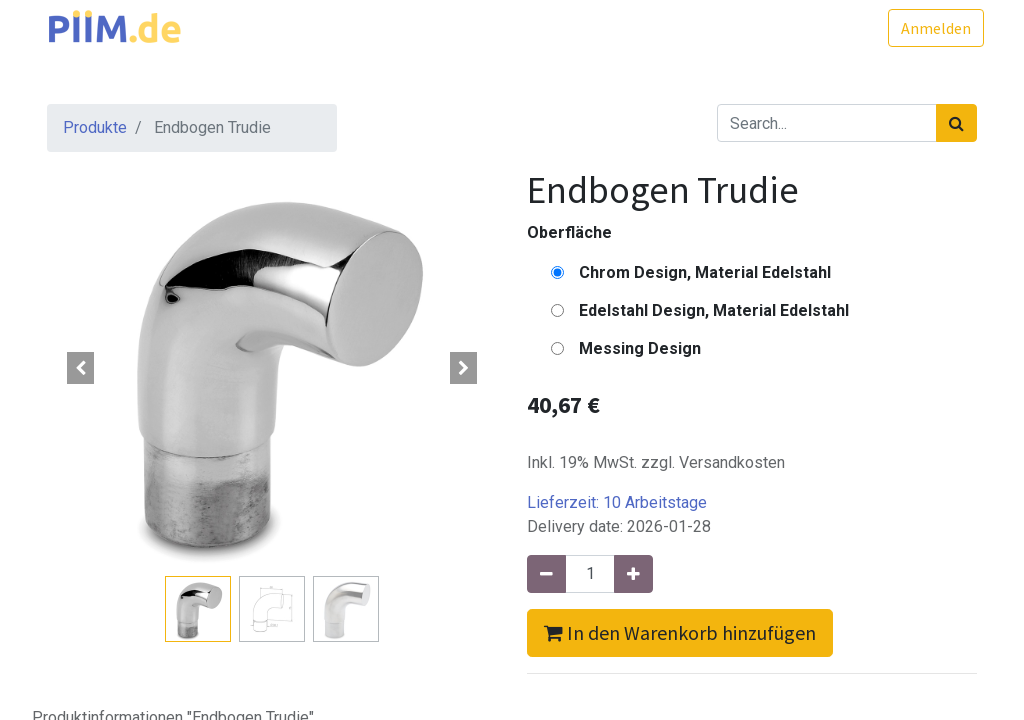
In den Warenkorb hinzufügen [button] (680, 632)
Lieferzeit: (617, 502)
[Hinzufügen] (633, 574)
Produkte (95, 127)
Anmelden (929, 28)
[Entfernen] (546, 574)
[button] (81, 368)
